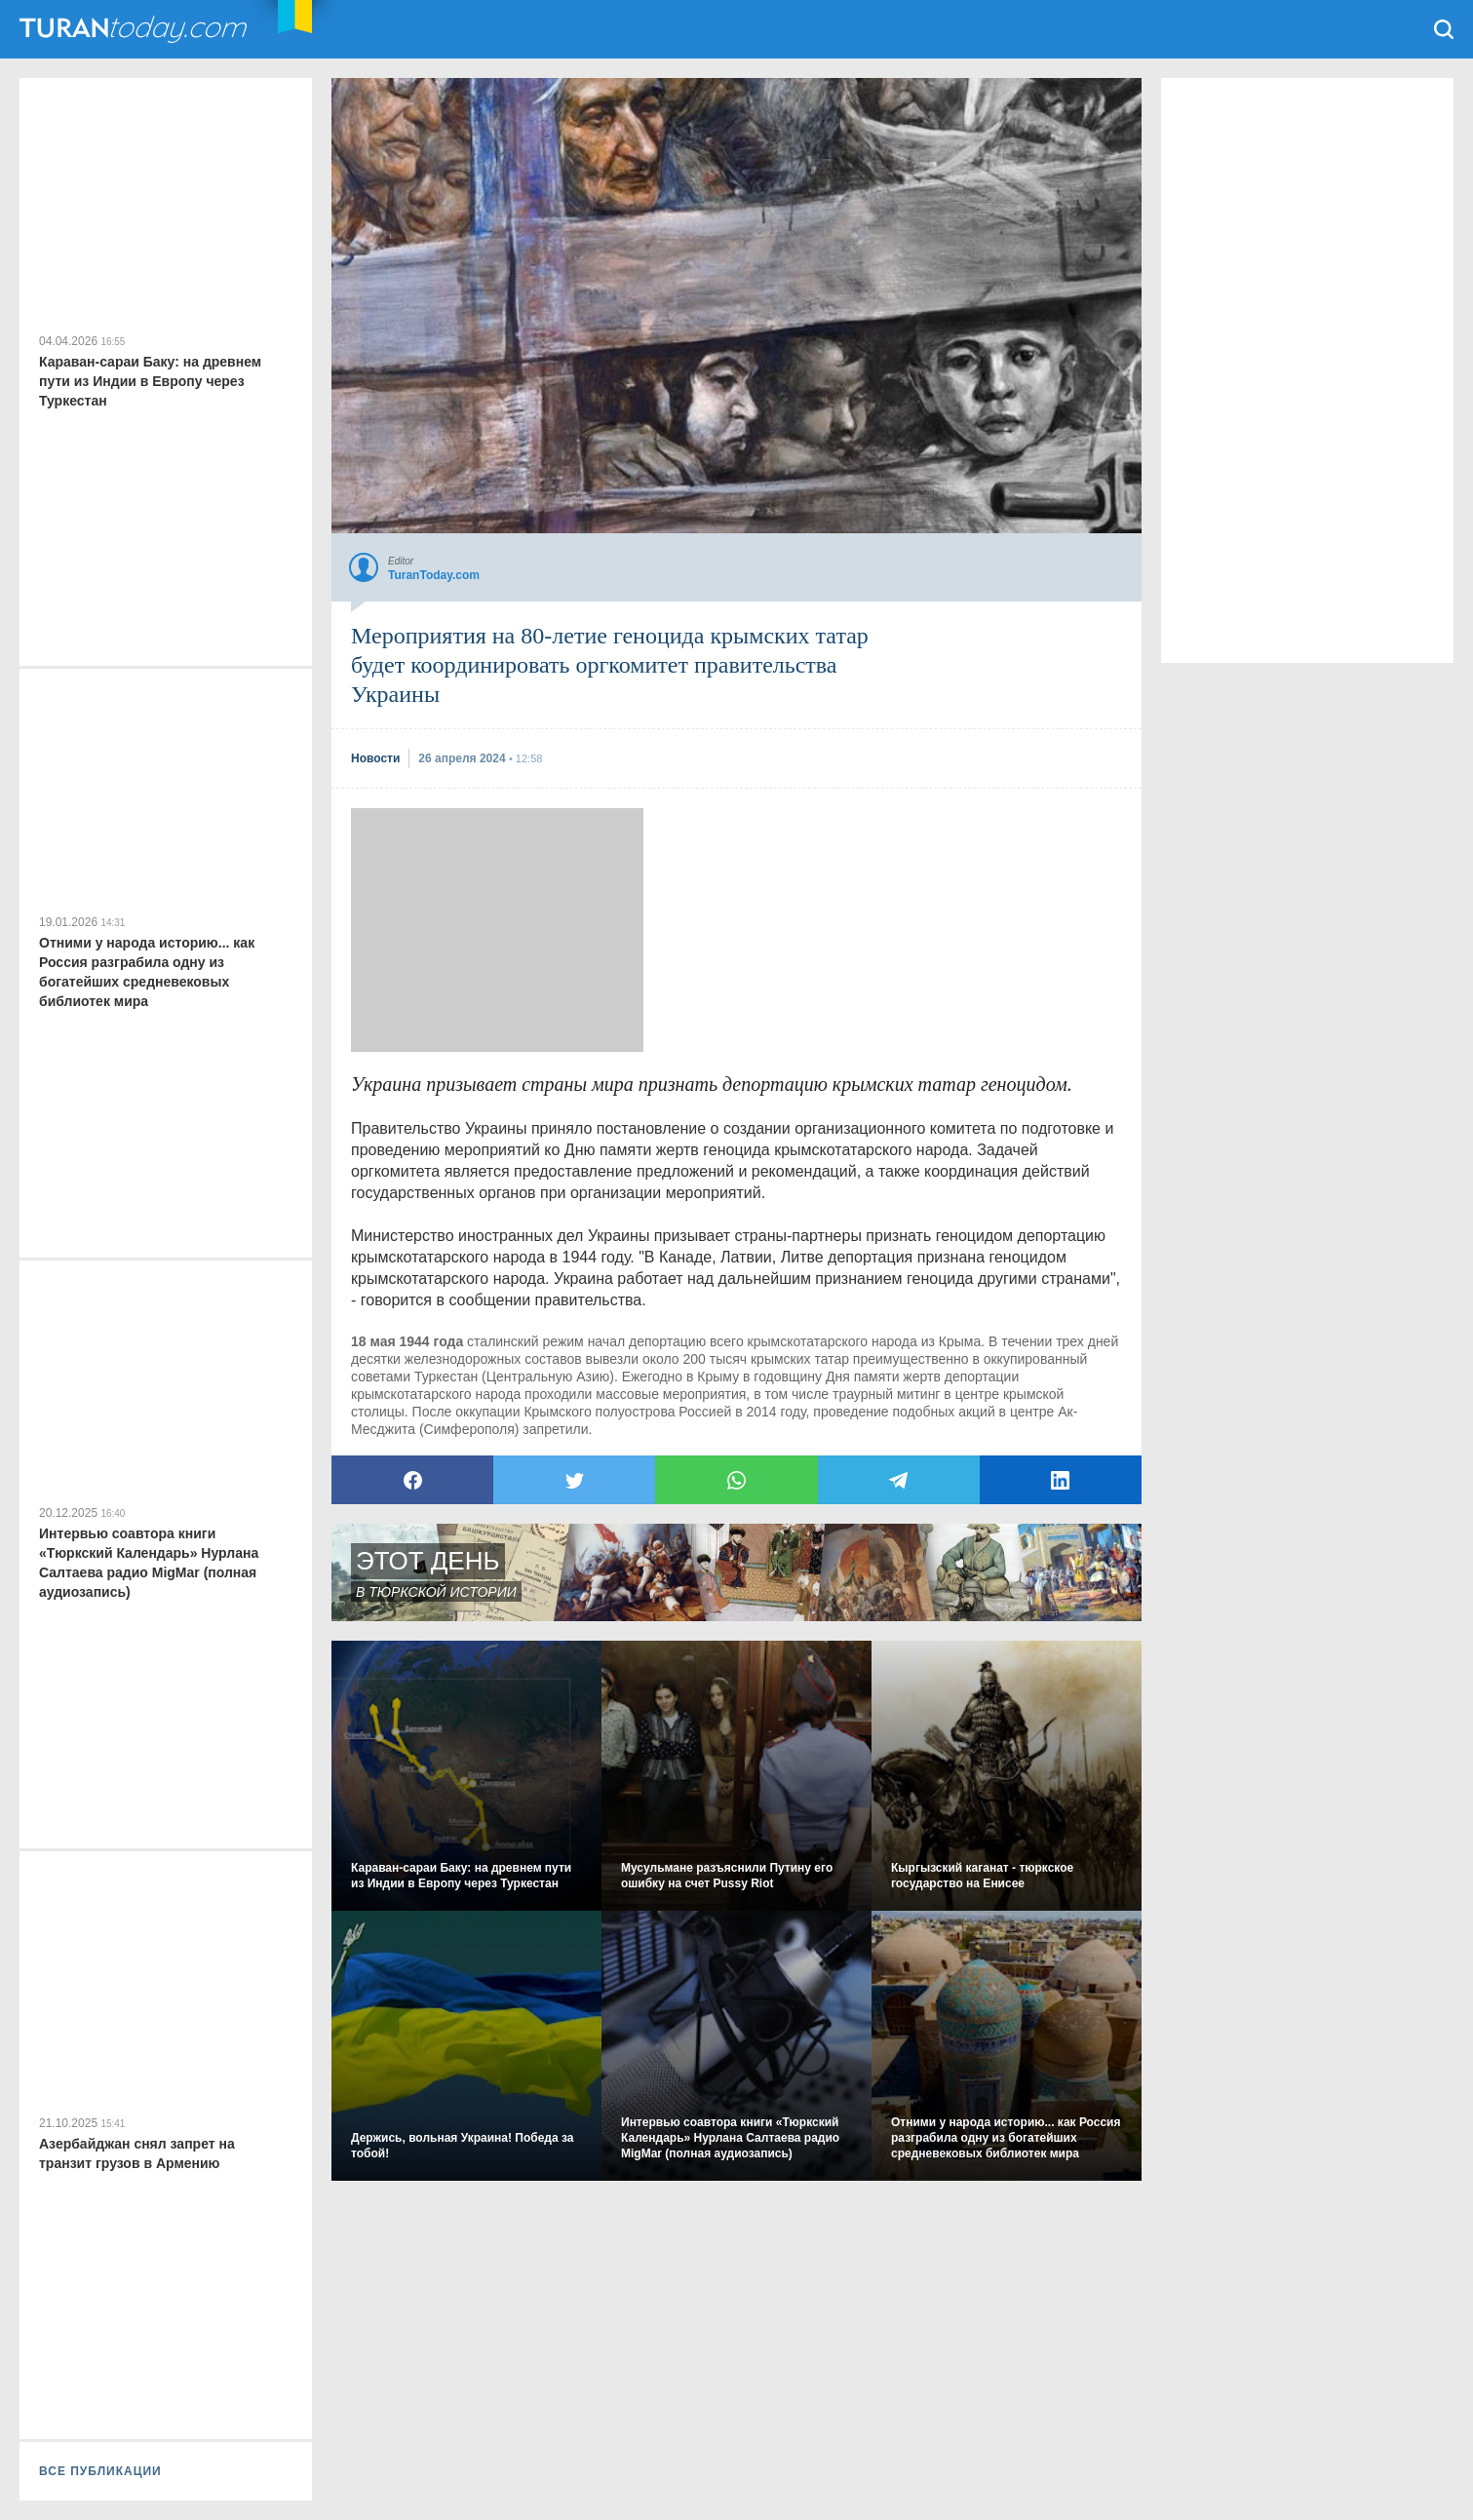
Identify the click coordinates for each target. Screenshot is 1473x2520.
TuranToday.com (135, 29)
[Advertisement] (497, 930)
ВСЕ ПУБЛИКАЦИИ (100, 2471)
